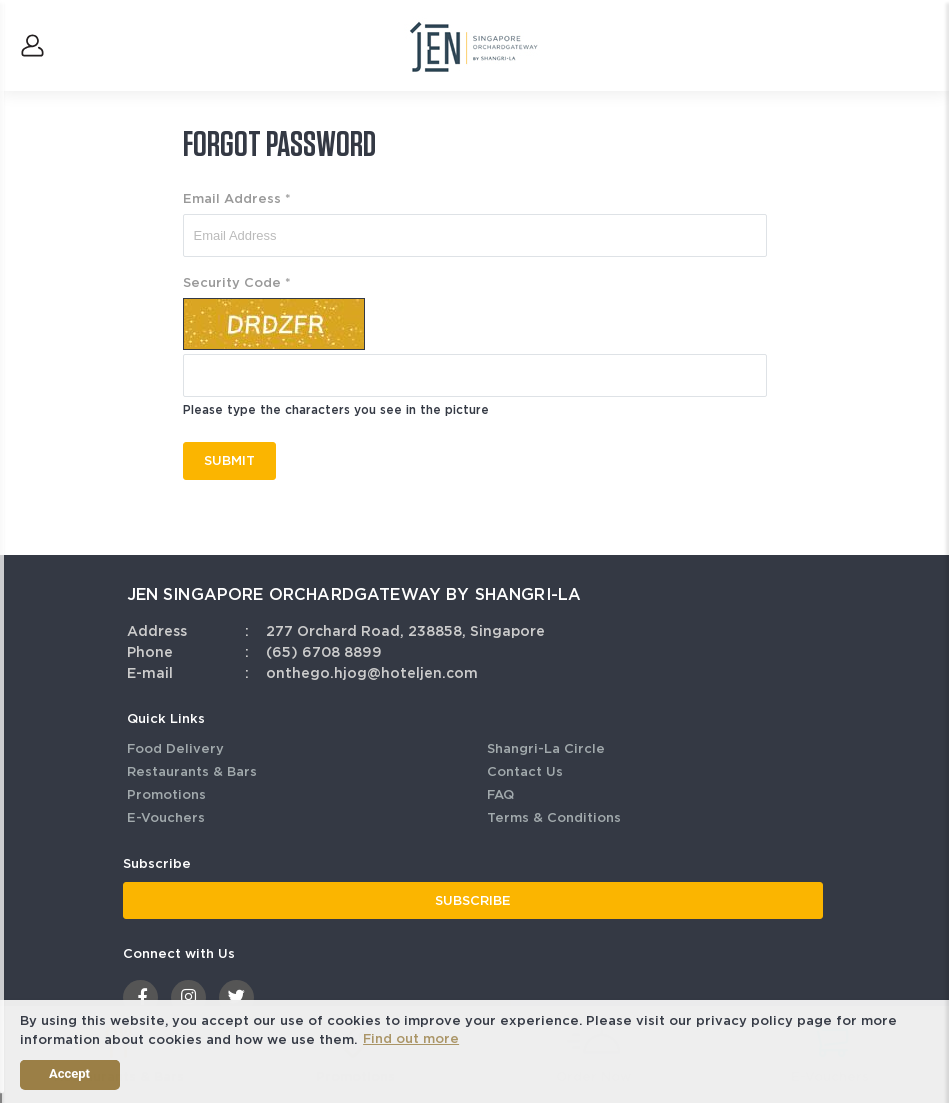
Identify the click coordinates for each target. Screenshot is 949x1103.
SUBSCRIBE (473, 900)
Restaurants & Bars (192, 771)
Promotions (166, 794)
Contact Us (525, 771)
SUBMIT (229, 460)
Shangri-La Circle (546, 748)
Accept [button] (69, 1073)
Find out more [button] (411, 1038)
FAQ (500, 794)
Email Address (237, 198)
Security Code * (237, 282)
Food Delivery (175, 748)
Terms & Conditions (554, 817)
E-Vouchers (166, 817)
